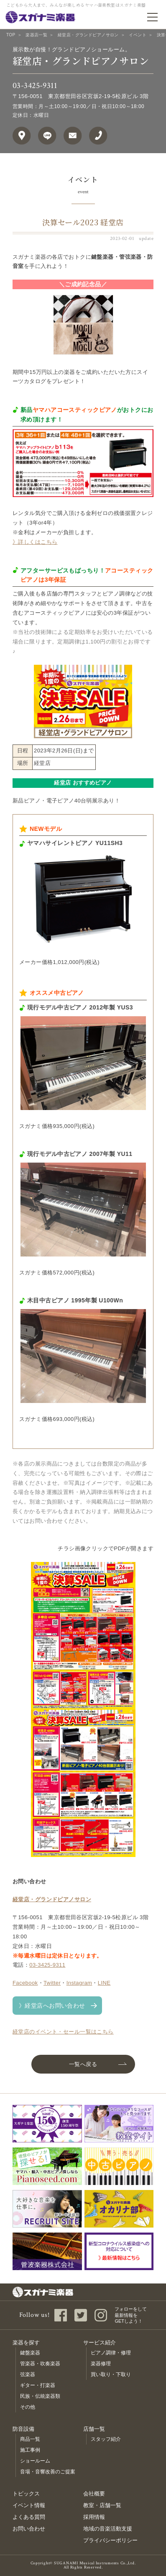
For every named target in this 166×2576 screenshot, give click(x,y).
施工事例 (30, 2450)
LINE (104, 1983)
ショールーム (35, 2461)
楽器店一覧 (36, 35)
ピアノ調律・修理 (111, 2353)
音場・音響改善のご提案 (47, 2472)
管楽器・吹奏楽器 (40, 2364)
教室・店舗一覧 (102, 2505)
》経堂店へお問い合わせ (52, 2005)
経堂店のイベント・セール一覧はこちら (63, 2032)
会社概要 (94, 2493)
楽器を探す (26, 2342)
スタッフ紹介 (106, 2439)
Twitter (52, 1983)
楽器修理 (101, 2364)
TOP (10, 35)
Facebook (25, 1983)
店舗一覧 (94, 2429)
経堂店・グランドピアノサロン (88, 35)
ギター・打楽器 (37, 2385)
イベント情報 (29, 2505)
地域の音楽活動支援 (107, 2529)
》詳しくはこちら (35, 542)
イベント (137, 35)
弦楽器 (27, 2374)
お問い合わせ (29, 2529)
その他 (27, 2407)
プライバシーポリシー (110, 2540)
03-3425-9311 (35, 85)
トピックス (26, 2493)
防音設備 (23, 2429)
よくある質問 (29, 2517)
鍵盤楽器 (30, 2353)
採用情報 (94, 2517)
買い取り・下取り (111, 2374)
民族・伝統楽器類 (40, 2396)
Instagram (79, 1983)
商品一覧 (30, 2439)
